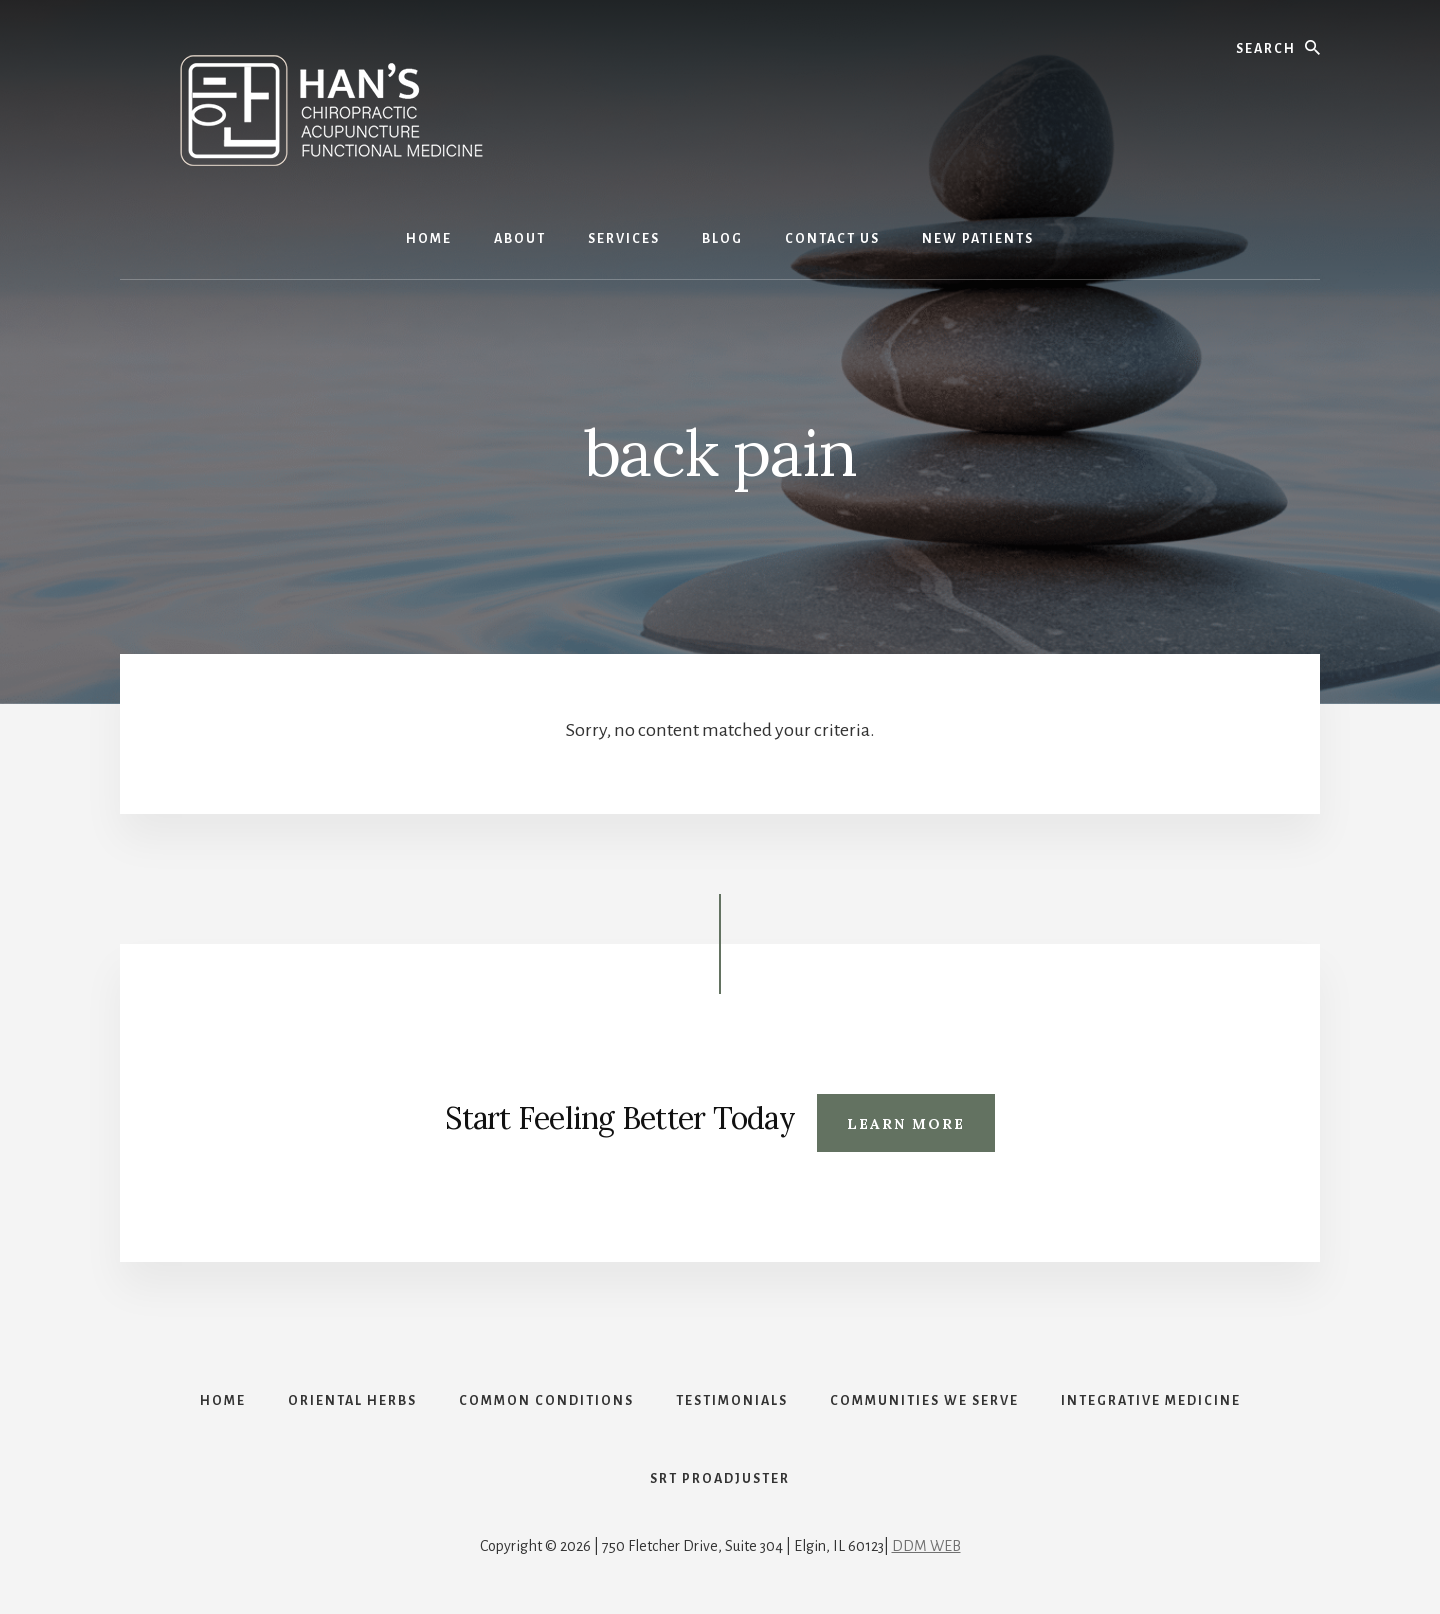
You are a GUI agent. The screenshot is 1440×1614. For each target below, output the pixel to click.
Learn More (906, 1124)
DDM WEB (926, 1546)
